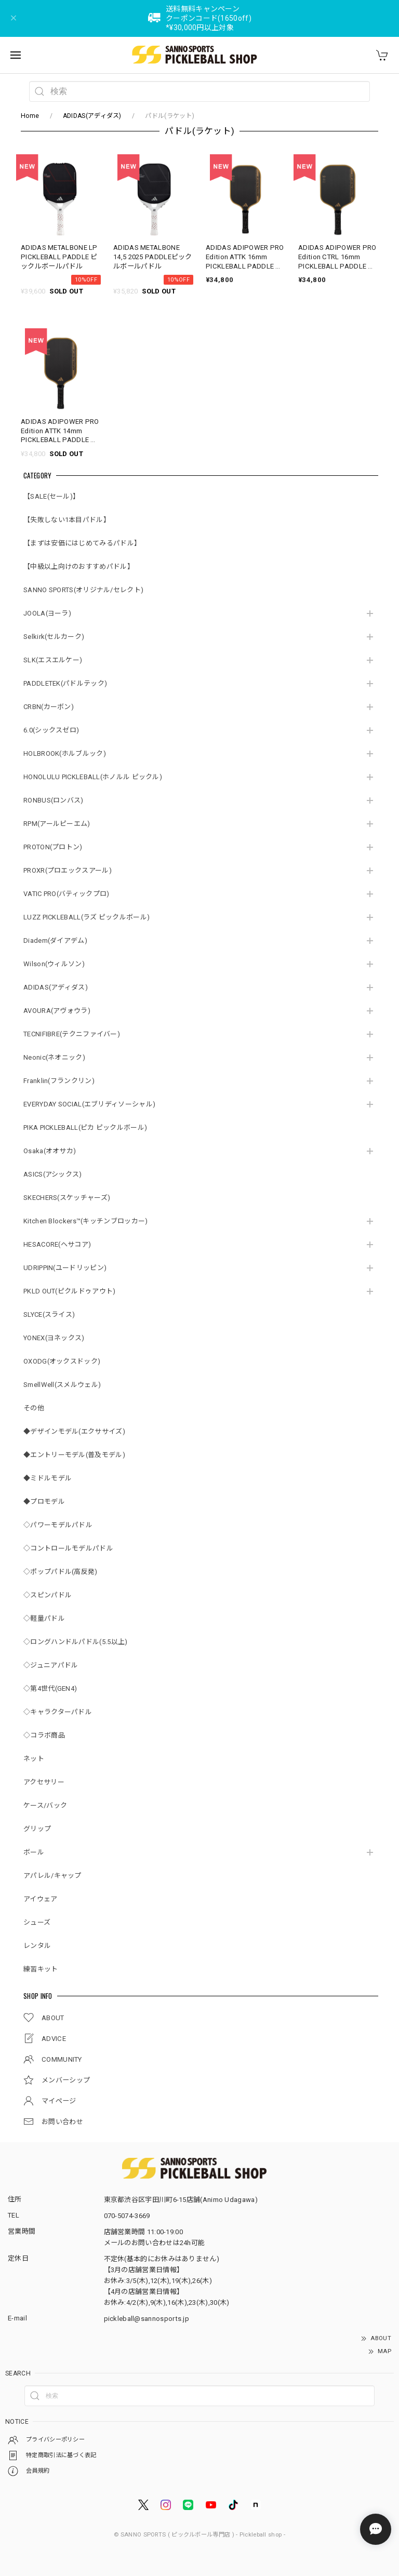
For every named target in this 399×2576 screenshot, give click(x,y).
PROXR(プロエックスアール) (67, 870)
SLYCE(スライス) (49, 1314)
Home (30, 115)
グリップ (37, 1829)
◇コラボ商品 (44, 1735)
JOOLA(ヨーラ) (47, 613)
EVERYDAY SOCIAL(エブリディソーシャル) (89, 1104)
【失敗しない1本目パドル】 (66, 520)
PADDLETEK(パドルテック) (65, 683)
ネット (33, 1759)
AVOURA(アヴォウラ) (56, 1011)
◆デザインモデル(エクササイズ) (74, 1431)
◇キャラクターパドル (57, 1712)
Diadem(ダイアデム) (55, 940)
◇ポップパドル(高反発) (60, 1572)
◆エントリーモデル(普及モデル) (74, 1455)
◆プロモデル (44, 1501)
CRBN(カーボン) (48, 707)
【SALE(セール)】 (51, 496)
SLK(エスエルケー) (52, 660)
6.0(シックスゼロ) (51, 730)
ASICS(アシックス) (52, 1174)
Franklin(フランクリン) (59, 1081)
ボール (33, 1852)
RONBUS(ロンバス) (53, 800)
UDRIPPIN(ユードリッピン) (65, 1268)
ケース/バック (45, 1805)
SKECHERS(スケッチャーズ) (66, 1198)
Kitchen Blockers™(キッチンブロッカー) (85, 1221)
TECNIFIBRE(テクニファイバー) (71, 1034)
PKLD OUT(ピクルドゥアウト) (69, 1291)
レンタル (37, 1946)
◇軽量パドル (44, 1618)
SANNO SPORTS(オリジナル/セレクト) (83, 590)
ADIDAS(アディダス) (92, 115)
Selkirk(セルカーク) (53, 636)
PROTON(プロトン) (53, 847)
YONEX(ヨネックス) (54, 1338)
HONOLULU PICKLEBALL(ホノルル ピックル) (92, 777)
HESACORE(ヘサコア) (57, 1244)
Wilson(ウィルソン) (54, 964)
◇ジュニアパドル (50, 1665)
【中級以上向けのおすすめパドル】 (78, 566)
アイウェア (40, 1899)
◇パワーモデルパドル (57, 1525)
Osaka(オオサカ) (49, 1151)
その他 (33, 1408)
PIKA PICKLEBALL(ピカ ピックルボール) (85, 1127)
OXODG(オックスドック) (61, 1361)
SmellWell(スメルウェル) (62, 1385)
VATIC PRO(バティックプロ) (66, 894)
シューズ (36, 1922)
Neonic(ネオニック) (54, 1057)
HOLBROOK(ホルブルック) (64, 753)
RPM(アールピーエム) (56, 823)
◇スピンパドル (47, 1595)
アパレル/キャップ (52, 1875)
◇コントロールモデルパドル (68, 1548)
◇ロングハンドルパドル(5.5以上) (75, 1642)
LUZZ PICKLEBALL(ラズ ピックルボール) (86, 917)
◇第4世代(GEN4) (50, 1688)
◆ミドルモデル (47, 1478)
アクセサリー (43, 1782)
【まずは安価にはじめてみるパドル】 (82, 543)
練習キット (40, 1969)
